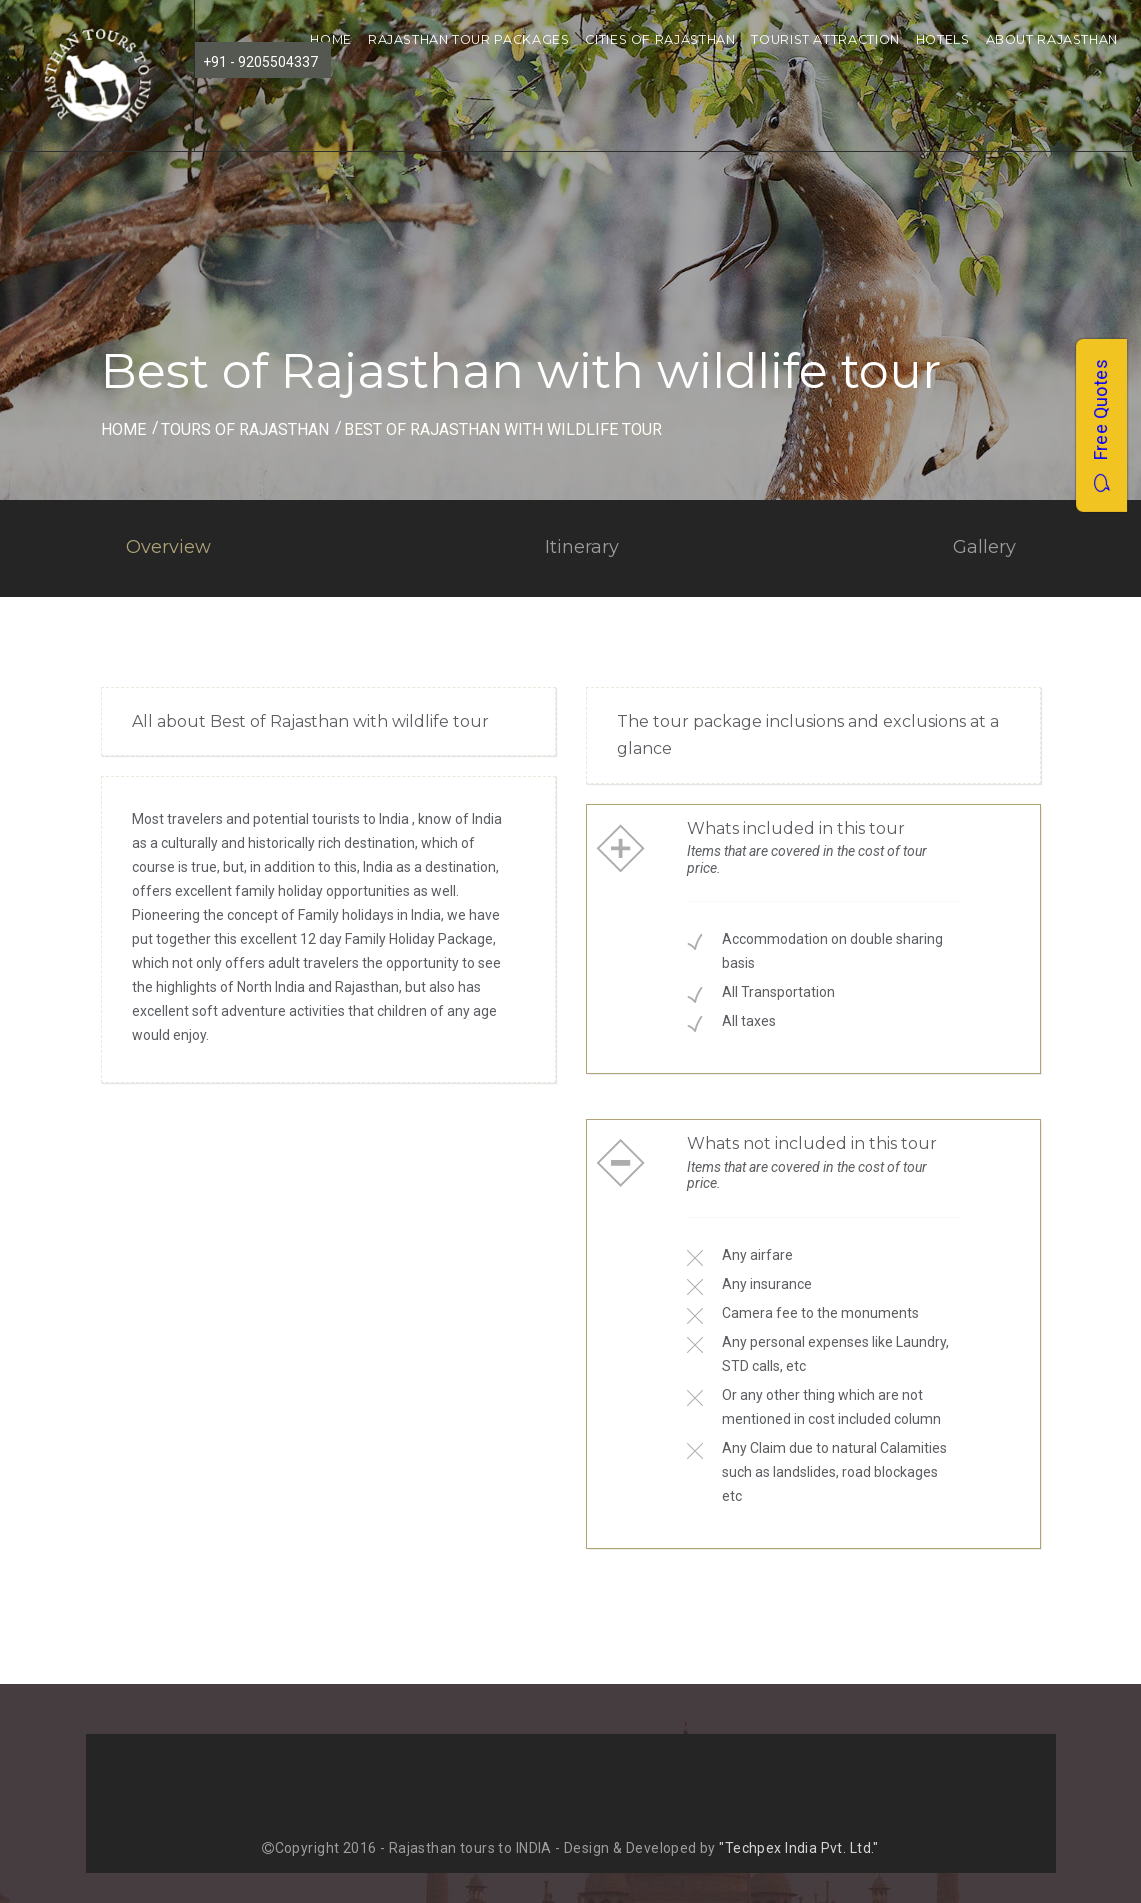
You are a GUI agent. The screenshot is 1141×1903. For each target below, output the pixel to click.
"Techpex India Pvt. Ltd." (799, 1848)
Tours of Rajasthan (245, 429)
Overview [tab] (168, 547)
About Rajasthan (1052, 39)
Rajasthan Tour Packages (469, 39)
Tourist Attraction (825, 39)
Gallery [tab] (984, 547)
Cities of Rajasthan (660, 39)
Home (331, 39)
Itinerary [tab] (582, 547)
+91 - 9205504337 (260, 62)
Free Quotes (1100, 425)
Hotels (943, 39)
